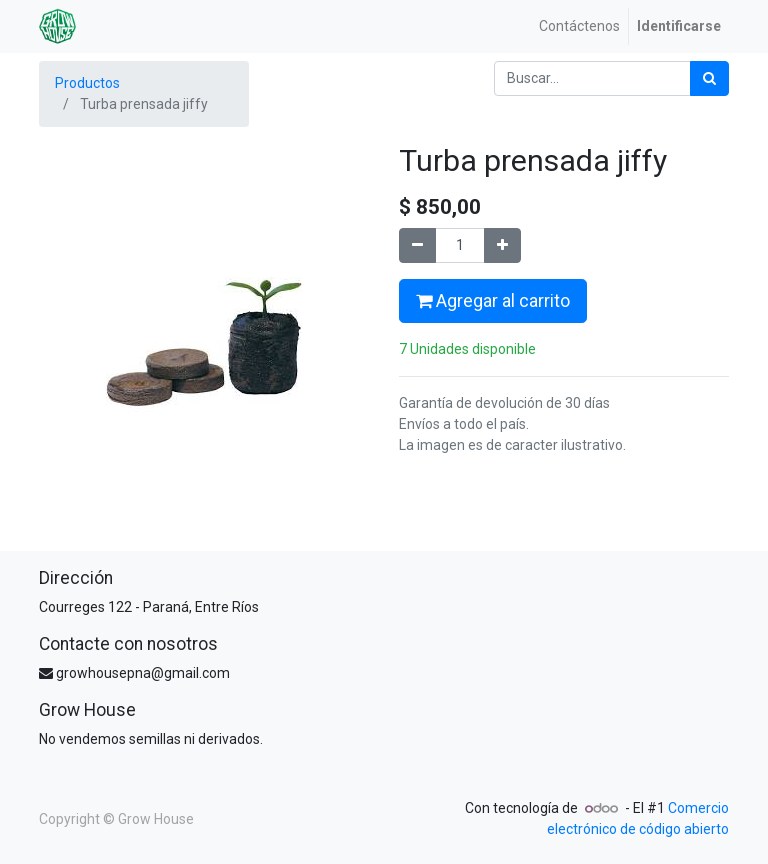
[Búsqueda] (709, 78)
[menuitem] (579, 26)
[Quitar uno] (417, 245)
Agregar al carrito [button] (493, 301)
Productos (87, 83)
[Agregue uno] (502, 245)
